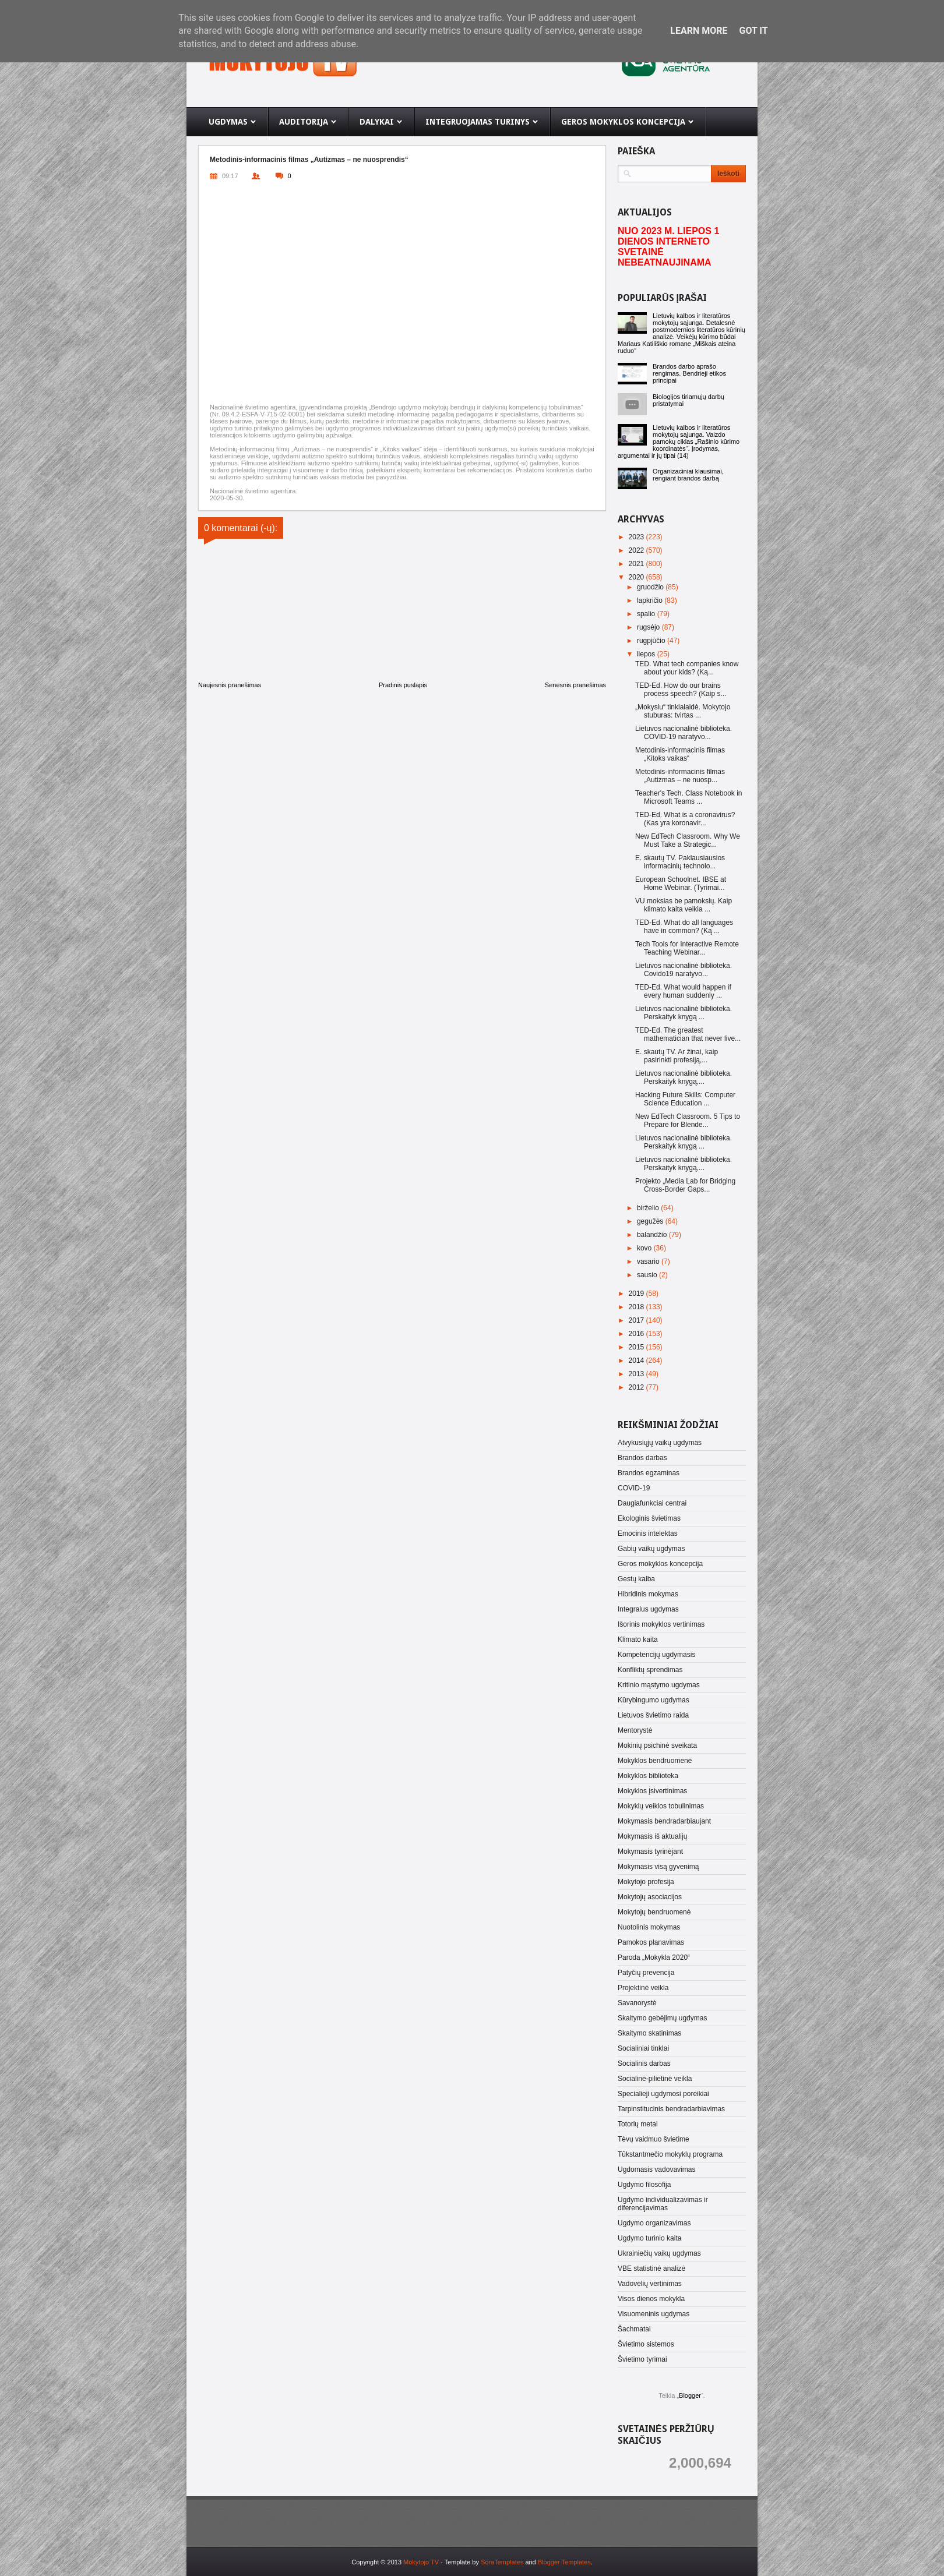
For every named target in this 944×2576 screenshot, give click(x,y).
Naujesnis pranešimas (229, 684)
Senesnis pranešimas (575, 684)
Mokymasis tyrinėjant (650, 1851)
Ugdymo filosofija (644, 2185)
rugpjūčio (652, 641)
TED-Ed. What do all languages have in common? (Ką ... (684, 926)
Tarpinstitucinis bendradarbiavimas (671, 2109)
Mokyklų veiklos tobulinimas (661, 1806)
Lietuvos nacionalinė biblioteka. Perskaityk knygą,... (683, 1077)
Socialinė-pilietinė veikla (655, 2079)
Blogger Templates (564, 2562)
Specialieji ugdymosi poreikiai (663, 2094)
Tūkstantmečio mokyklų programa (670, 2154)
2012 (637, 1387)
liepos (647, 654)
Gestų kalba (636, 1579)
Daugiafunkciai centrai (652, 1503)
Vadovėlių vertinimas (650, 2284)
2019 (637, 1293)
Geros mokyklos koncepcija (660, 1564)
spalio (647, 614)
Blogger (690, 2395)
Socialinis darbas (644, 2063)
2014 (637, 1360)
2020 (637, 577)
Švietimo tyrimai (642, 2359)
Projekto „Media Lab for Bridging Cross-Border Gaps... (685, 1185)
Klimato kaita (638, 1639)
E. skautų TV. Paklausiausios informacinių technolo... (680, 862)
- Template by (481, 2562)
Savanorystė (637, 2003)
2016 (637, 1334)
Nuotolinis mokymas (649, 1927)
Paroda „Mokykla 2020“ (654, 1957)
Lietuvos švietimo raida (653, 1715)
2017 (637, 1320)
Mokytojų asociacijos (650, 1897)
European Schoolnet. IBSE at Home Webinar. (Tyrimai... (680, 883)
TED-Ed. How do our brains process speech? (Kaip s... (680, 689)
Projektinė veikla (643, 1988)
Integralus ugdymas (648, 1609)
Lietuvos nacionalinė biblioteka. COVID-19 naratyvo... (683, 733)
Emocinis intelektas (648, 1533)
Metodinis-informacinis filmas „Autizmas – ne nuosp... (680, 776)
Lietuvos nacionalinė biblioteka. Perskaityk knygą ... (683, 1013)
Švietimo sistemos (646, 2344)
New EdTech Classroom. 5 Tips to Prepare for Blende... (687, 1120)
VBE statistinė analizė (651, 2268)
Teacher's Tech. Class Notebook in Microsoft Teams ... (688, 797)
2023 (637, 537)
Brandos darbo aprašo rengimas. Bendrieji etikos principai (689, 373)
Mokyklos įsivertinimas (652, 1791)
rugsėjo (649, 627)
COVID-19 (634, 1488)
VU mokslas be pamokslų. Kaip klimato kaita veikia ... (683, 905)
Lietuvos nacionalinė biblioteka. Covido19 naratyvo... (683, 970)
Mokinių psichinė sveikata (657, 1745)
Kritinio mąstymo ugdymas (659, 1685)
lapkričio (650, 600)
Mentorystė (635, 1730)
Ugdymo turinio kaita (649, 2238)
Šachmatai (634, 2329)
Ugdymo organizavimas (654, 2223)
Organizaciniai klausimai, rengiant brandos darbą (688, 475)
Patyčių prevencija (646, 1973)
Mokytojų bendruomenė (654, 1912)
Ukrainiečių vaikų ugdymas (659, 2253)
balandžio (653, 1235)
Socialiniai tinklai (643, 2048)
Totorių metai (638, 2124)
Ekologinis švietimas (649, 1518)
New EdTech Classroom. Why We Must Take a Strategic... (687, 840)
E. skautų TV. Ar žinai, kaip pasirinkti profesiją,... (676, 1056)
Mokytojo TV (421, 2562)
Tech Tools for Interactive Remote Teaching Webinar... (687, 948)
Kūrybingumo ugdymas (653, 1700)
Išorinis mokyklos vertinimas (661, 1624)
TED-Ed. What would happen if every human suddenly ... (683, 991)
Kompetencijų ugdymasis (656, 1655)
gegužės (651, 1221)
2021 (637, 564)
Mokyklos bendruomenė (655, 1761)
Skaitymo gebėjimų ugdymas (662, 2018)
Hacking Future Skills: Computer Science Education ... (685, 1099)
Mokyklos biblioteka (648, 1776)
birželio (649, 1208)
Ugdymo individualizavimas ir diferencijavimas (663, 2204)
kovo (645, 1248)
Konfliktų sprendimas (650, 1670)
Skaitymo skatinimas (649, 2033)
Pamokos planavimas (651, 1942)
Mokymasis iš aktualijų (652, 1836)
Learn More (698, 30)
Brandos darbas (642, 1458)
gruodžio (651, 587)
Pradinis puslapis (403, 684)
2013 (637, 1374)
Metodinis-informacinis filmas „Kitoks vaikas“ (680, 754)
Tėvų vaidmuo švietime (653, 2139)
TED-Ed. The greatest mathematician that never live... (688, 1034)
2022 (637, 550)
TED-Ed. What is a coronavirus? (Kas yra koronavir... (685, 819)
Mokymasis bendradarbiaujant (664, 1821)
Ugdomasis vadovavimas (656, 2169)
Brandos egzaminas (648, 1473)
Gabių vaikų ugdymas (651, 1549)
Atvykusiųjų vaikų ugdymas (660, 1443)
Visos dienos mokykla (651, 2299)
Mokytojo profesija (646, 1882)
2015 (637, 1347)
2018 (637, 1307)
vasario (649, 1261)
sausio (648, 1275)
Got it (753, 30)
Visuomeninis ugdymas (653, 2314)
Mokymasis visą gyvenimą (658, 1867)
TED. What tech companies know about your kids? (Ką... (686, 668)
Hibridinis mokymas (648, 1594)
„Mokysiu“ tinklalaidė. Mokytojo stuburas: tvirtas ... (682, 711)
